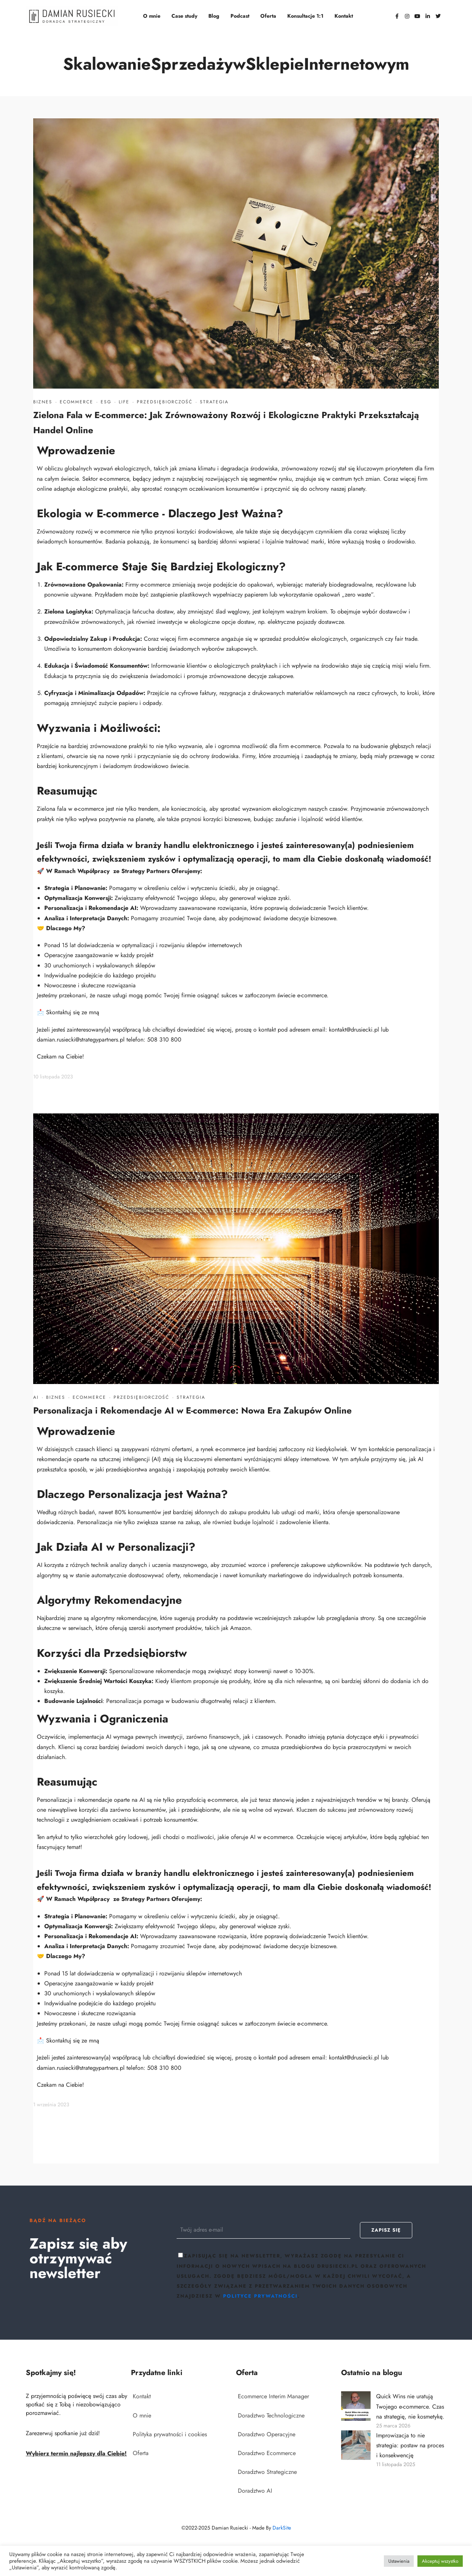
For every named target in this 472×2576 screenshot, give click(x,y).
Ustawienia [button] (398, 2561)
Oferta (268, 16)
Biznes (42, 402)
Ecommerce (76, 402)
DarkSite (282, 2527)
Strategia (214, 402)
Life (124, 402)
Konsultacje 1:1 (305, 16)
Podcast (239, 16)
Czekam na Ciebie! (60, 1056)
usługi (119, 995)
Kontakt (343, 16)
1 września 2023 (51, 2104)
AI (36, 1397)
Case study (184, 16)
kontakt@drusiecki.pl (354, 1029)
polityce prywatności (260, 2295)
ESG (106, 402)
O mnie (151, 16)
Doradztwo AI (255, 2490)
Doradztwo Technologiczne (271, 2415)
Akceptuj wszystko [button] (440, 2561)
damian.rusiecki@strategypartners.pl (81, 1039)
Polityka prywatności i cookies (170, 2434)
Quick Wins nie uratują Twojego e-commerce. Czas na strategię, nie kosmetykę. (410, 2406)
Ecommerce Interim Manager (273, 2396)
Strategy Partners (145, 871)
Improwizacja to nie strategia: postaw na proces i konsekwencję (410, 2445)
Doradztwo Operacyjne (266, 2434)
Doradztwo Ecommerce (267, 2453)
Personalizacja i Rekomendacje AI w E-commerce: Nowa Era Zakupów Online (192, 1410)
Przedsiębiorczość (164, 402)
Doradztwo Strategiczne (267, 2472)
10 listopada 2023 (53, 1076)
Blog (213, 16)
